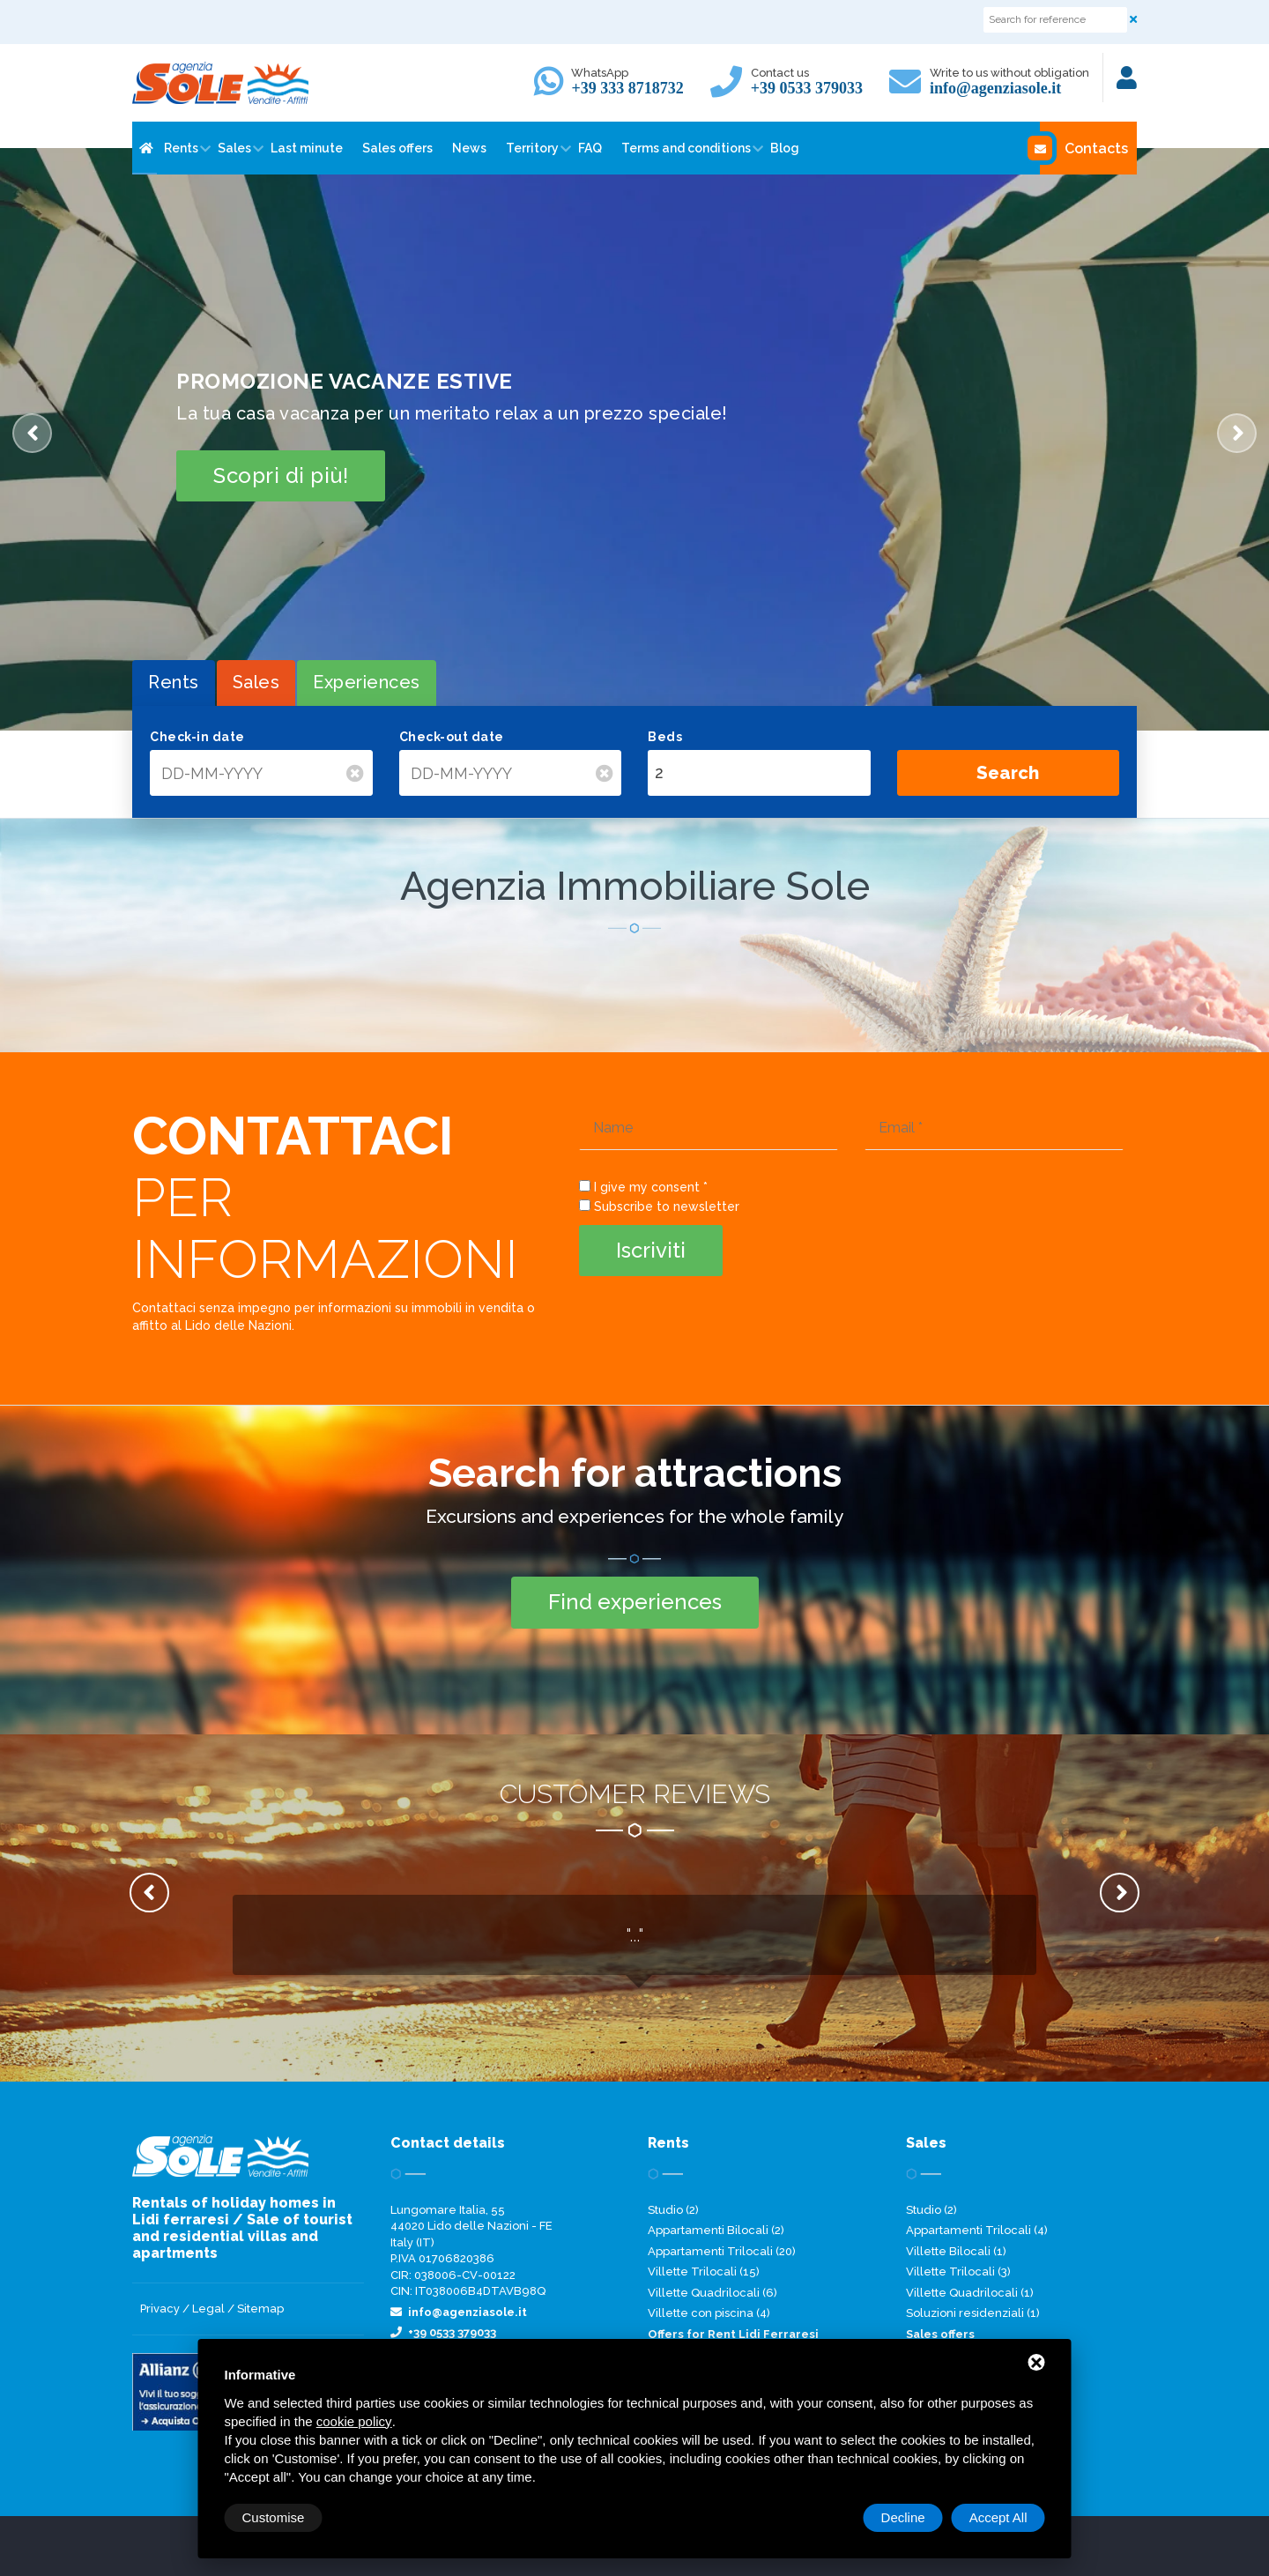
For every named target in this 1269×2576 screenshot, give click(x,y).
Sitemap (260, 2308)
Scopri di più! (280, 475)
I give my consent (647, 1187)
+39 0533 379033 (807, 88)
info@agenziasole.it (995, 88)
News (469, 148)
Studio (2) (673, 2209)
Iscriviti (651, 1250)
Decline (903, 2517)
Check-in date (197, 737)
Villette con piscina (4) (709, 2313)
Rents (181, 148)
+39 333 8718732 (627, 88)
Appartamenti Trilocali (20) (722, 2251)
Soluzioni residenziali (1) (973, 2313)
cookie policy (354, 2421)
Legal (208, 2308)
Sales (234, 148)
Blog (784, 148)
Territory (532, 148)
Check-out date (451, 737)
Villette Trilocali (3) (958, 2271)
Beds (665, 737)
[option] (634, 439)
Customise (273, 2517)
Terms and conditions (686, 148)
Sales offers (397, 148)
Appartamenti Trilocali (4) (977, 2230)
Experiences (366, 682)
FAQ (590, 148)
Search (1007, 772)
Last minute (307, 148)
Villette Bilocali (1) (956, 2251)
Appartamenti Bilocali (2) (716, 2230)
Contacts (1084, 148)
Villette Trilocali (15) (704, 2271)
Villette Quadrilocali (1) (970, 2292)
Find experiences (635, 1602)
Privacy (160, 2308)
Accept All (998, 2517)
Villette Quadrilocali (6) (712, 2292)
